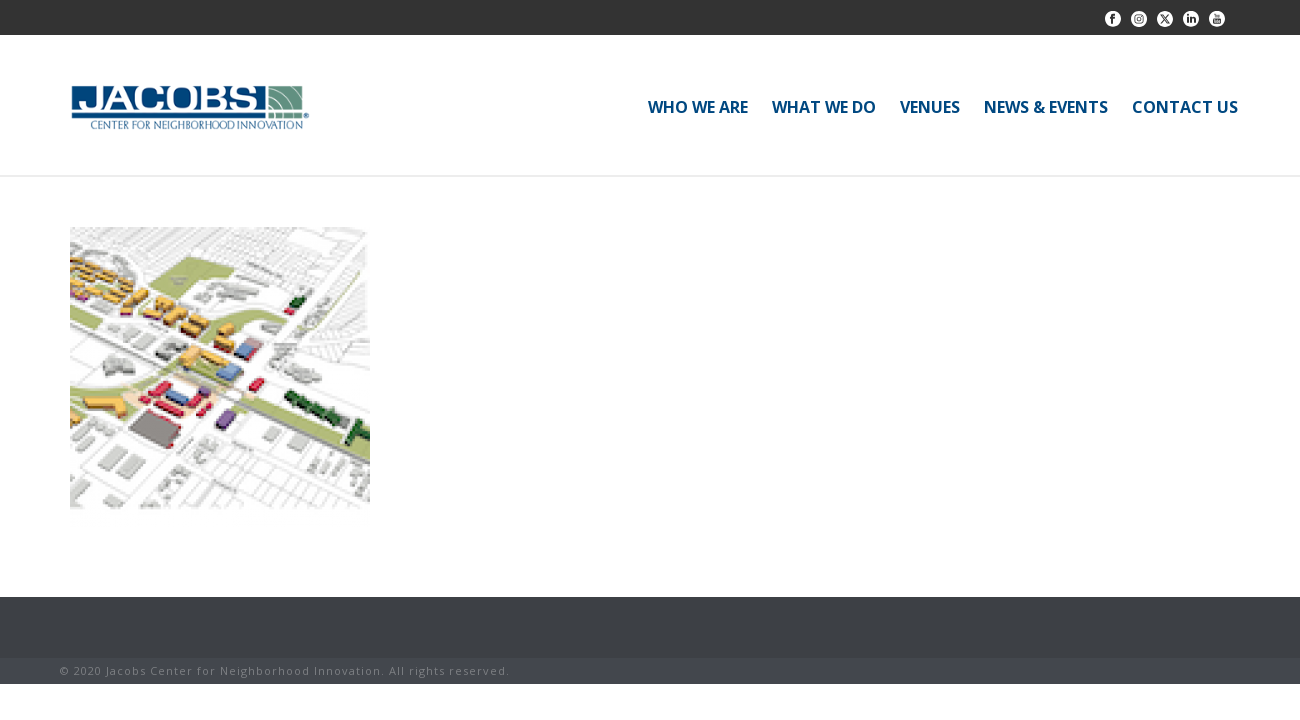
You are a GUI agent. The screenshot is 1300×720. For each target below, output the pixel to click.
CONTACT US (1185, 107)
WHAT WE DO (824, 107)
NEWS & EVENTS (1046, 107)
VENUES (930, 107)
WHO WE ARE (698, 107)
